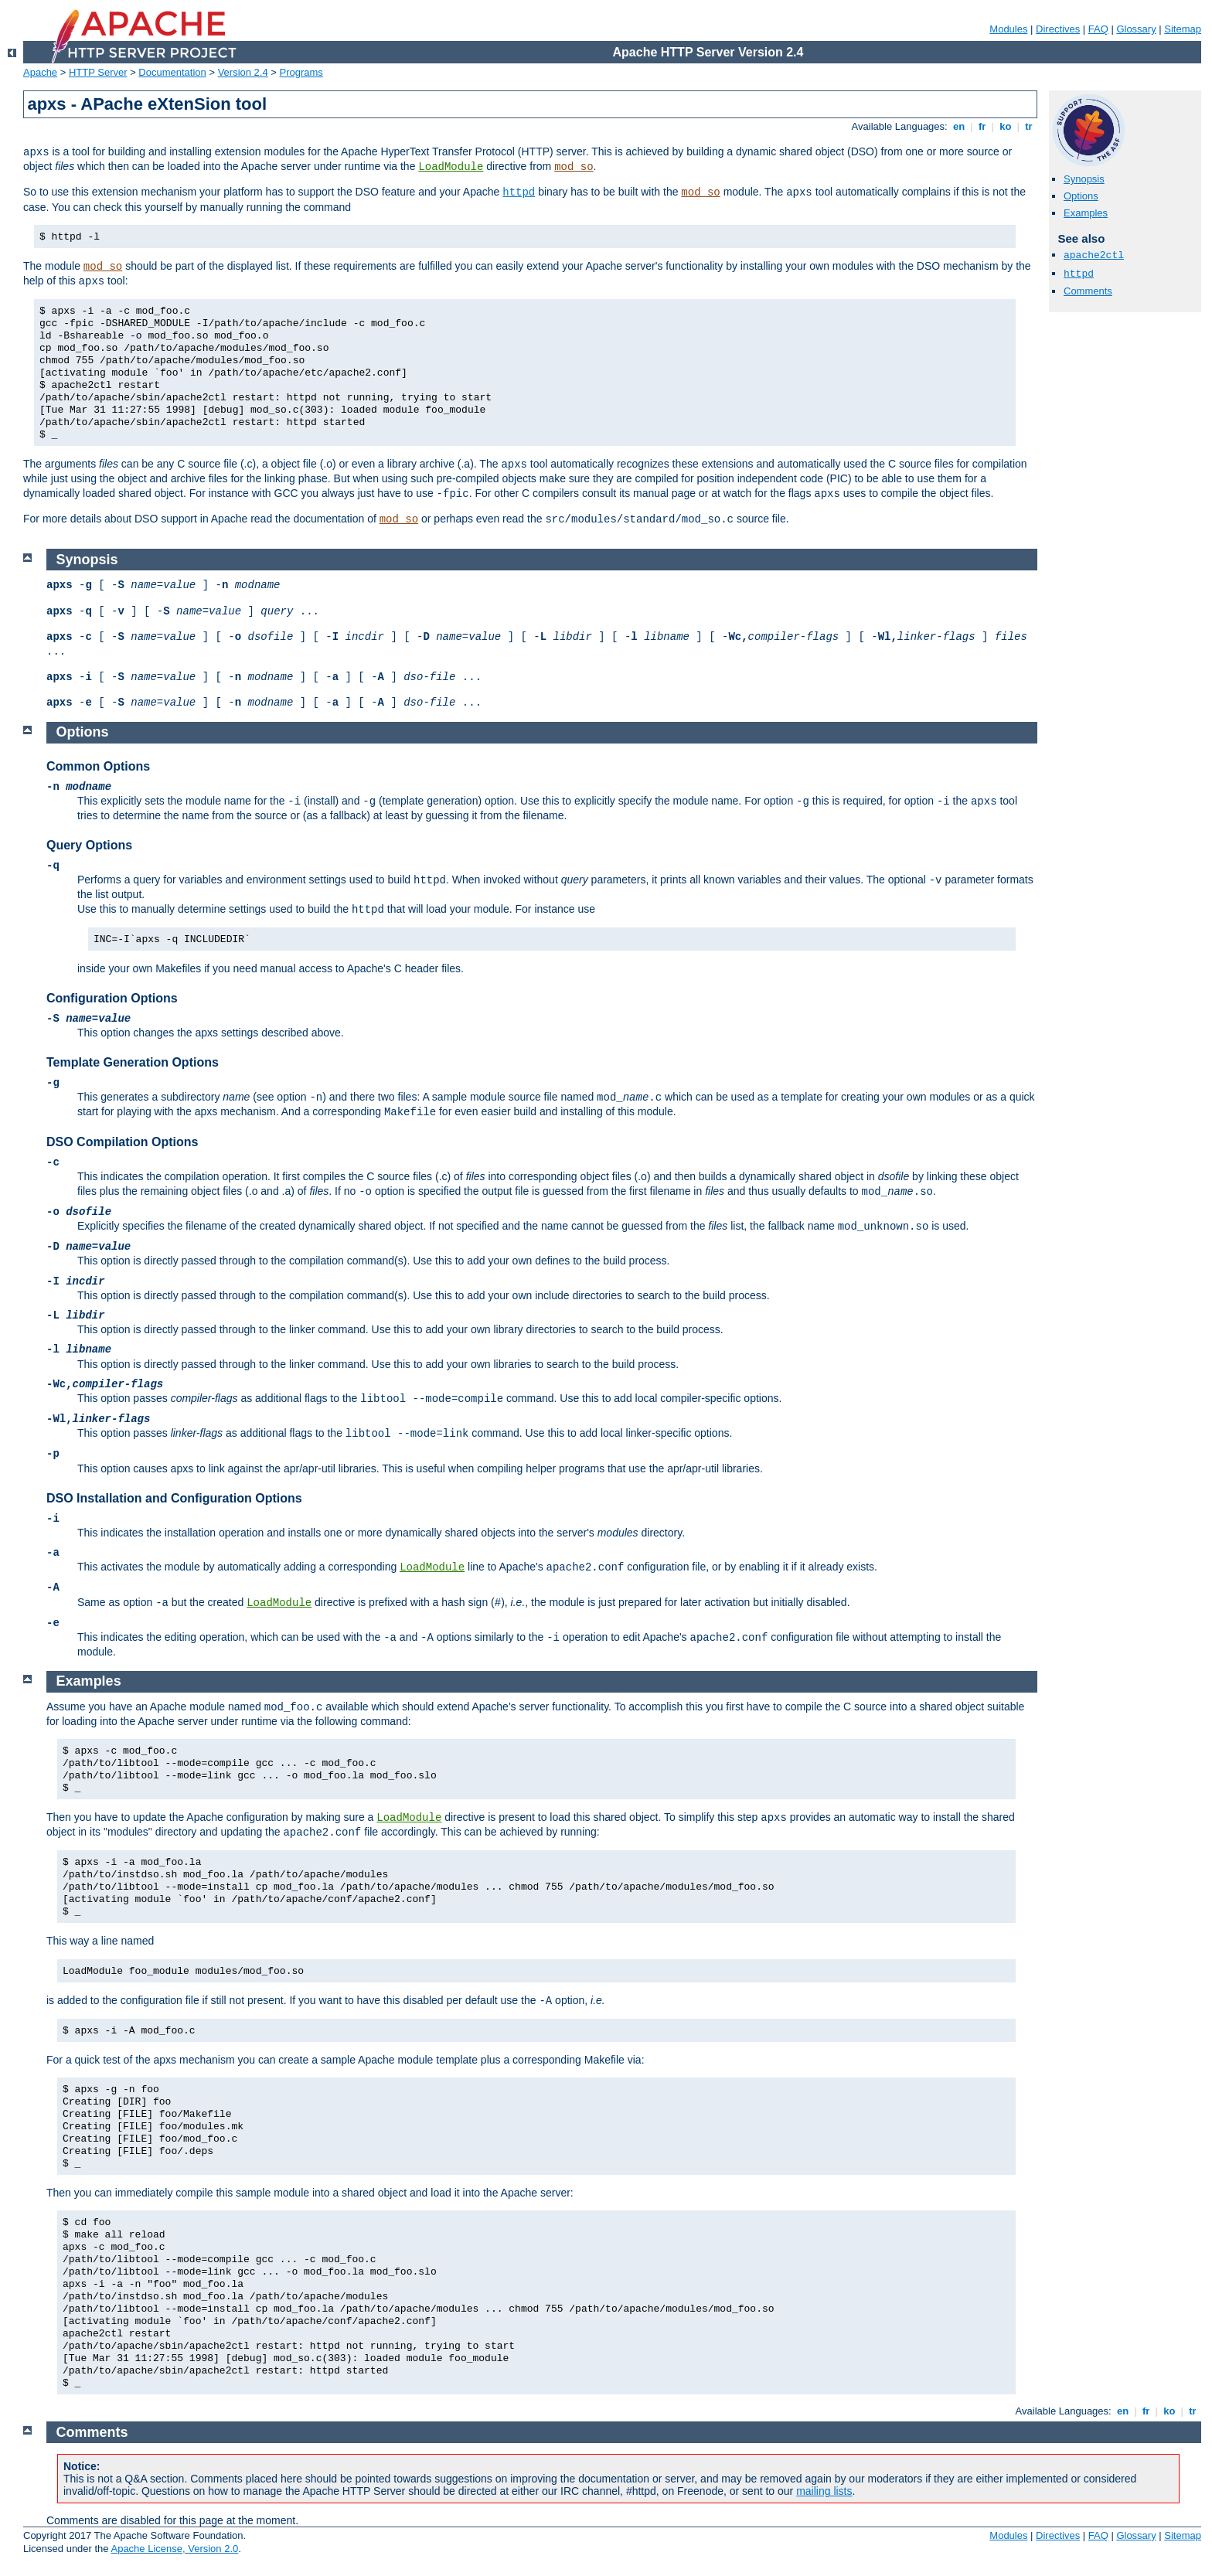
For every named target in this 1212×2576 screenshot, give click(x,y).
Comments (1088, 291)
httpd (518, 192)
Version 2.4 (243, 72)
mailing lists (824, 2491)
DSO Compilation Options (122, 1141)
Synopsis (1084, 179)
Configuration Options (112, 998)
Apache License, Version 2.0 (174, 2548)
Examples (1086, 213)
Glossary (1136, 29)
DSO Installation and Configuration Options (174, 1498)
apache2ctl (1094, 255)
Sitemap (1182, 29)
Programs (301, 72)
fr (982, 126)
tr (1029, 126)
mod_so (573, 167)
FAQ (1098, 29)
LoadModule (450, 167)
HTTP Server (98, 72)
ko (1005, 126)
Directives (1058, 29)
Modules (1008, 29)
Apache (40, 72)
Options (1081, 196)
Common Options (98, 766)
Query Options (89, 845)
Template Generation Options (132, 1062)
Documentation (172, 72)
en (958, 126)
